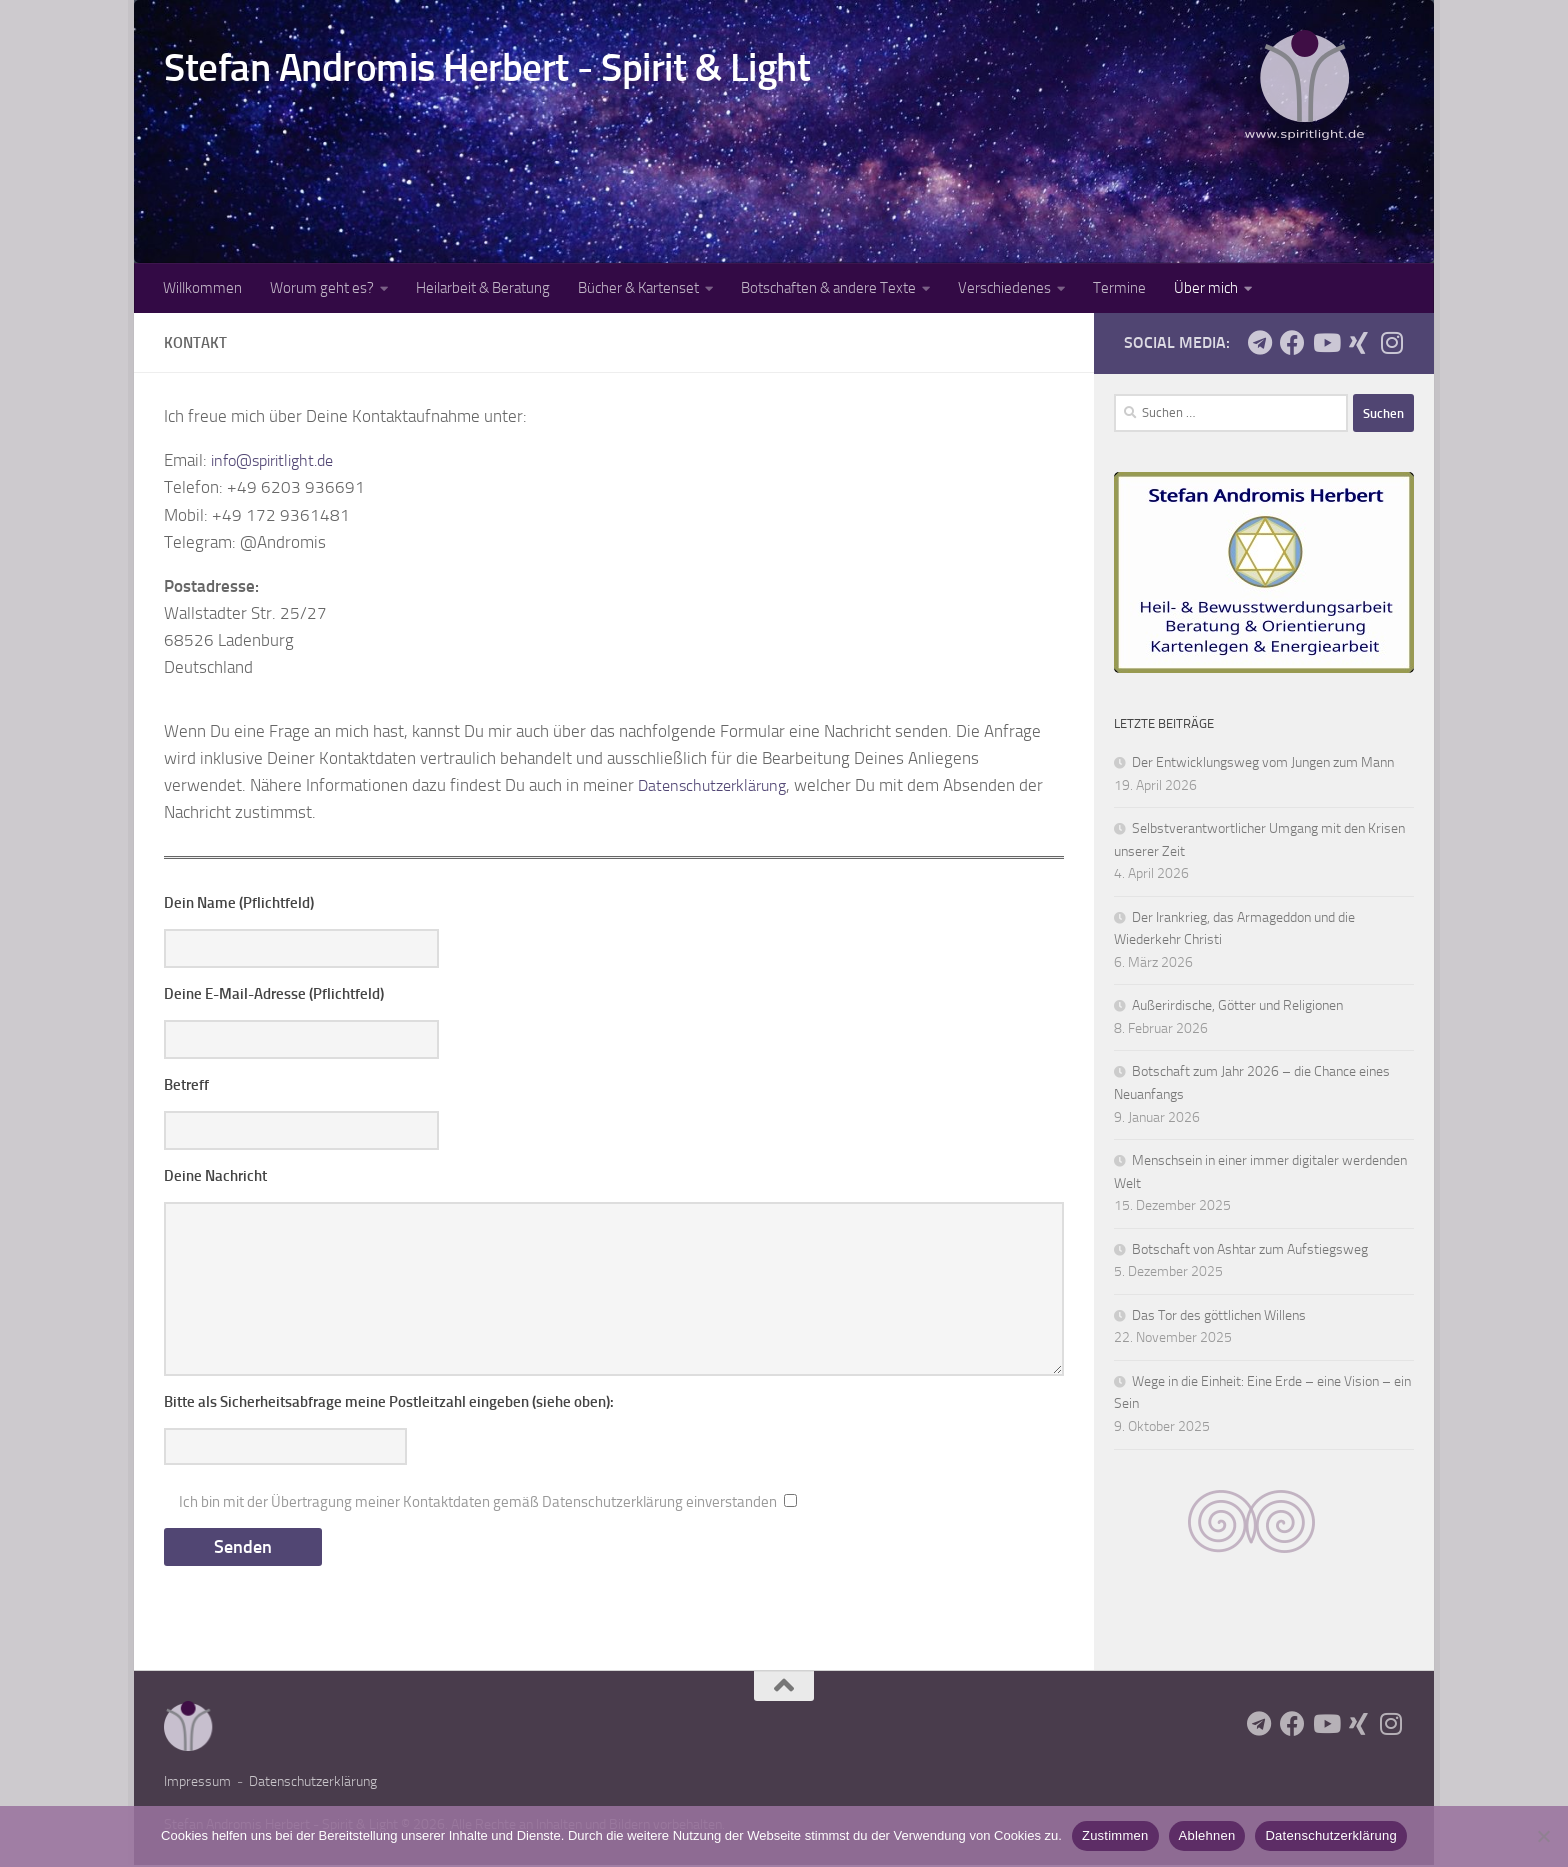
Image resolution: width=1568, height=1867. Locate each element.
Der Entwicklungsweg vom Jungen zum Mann (1263, 762)
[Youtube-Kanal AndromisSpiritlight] (1325, 342)
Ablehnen (1207, 1835)
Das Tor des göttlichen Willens (1219, 1315)
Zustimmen (1115, 1835)
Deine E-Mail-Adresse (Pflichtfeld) (274, 994)
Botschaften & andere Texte (828, 288)
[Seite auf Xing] (1358, 342)
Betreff (186, 1085)
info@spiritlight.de (279, 460)
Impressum (197, 1783)
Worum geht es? (322, 288)
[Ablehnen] (1543, 1836)
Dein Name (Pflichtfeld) (239, 903)
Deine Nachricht (215, 1176)
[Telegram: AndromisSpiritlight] (1259, 342)
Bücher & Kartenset (638, 288)
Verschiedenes (1004, 288)
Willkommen (202, 288)
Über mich (1206, 288)
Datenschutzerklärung (717, 785)
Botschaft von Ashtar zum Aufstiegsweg (1250, 1249)
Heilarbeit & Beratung (483, 288)
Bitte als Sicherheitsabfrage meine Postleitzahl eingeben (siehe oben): (389, 1402)
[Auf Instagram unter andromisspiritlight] (1391, 342)
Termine (1119, 288)
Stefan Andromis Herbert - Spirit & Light (487, 67)
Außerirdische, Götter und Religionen (1237, 1005)
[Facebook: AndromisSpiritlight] (1292, 342)
